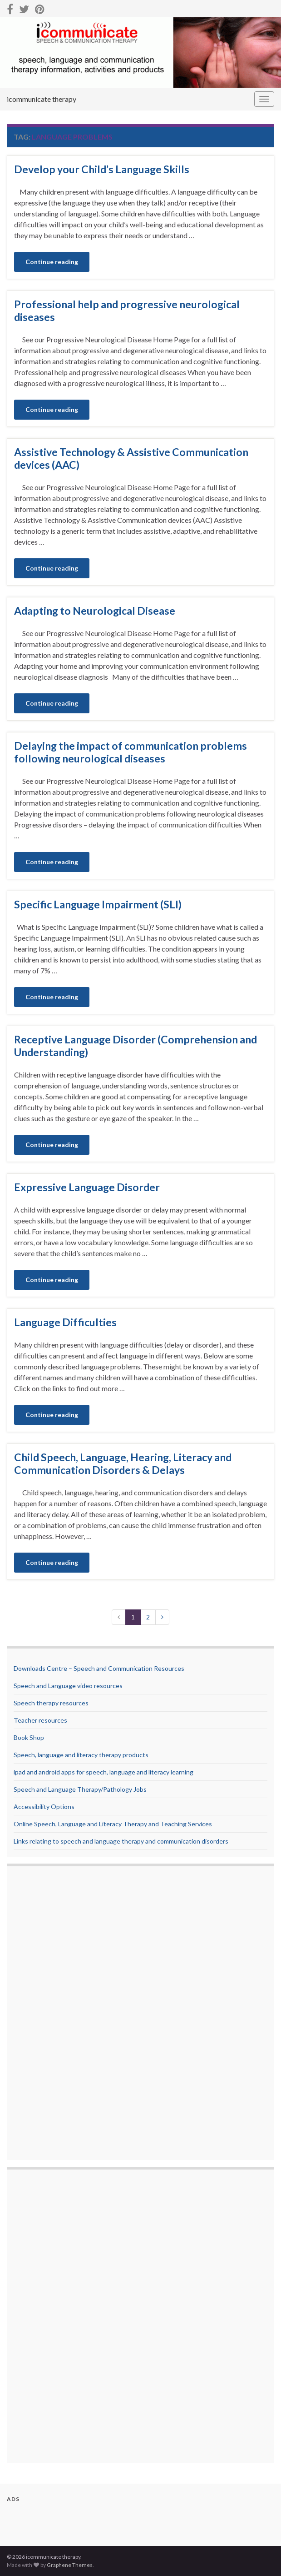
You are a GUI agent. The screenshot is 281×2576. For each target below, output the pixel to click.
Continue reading (51, 262)
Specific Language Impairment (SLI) (98, 904)
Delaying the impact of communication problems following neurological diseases (130, 752)
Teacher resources (40, 1720)
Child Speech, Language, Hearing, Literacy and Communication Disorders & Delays (123, 1463)
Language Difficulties (65, 1322)
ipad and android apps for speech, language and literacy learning (103, 1772)
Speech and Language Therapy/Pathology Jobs (80, 1789)
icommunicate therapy (41, 99)
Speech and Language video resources (68, 1685)
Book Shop (29, 1737)
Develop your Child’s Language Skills (101, 169)
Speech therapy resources (51, 1703)
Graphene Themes (70, 2564)
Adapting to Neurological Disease (94, 610)
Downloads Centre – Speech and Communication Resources (99, 1668)
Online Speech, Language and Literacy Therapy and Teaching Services (113, 1824)
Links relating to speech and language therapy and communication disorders (121, 1841)
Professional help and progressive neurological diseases (127, 310)
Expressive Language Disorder (87, 1187)
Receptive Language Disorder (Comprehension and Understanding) (135, 1045)
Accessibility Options (44, 1806)
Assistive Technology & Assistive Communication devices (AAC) (131, 458)
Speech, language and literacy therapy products (81, 1755)
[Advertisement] (50, 2014)
